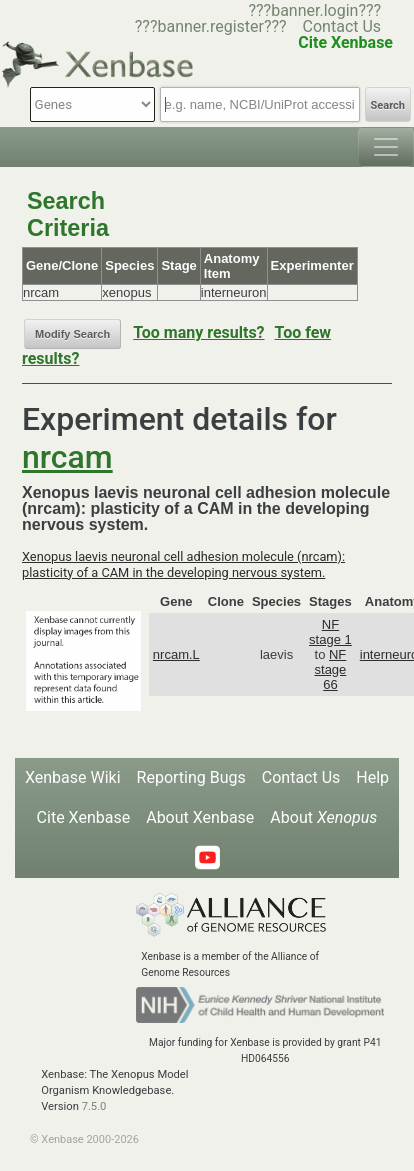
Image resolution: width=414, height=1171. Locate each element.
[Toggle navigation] (386, 147)
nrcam (67, 457)
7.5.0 (94, 1106)
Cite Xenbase (84, 817)
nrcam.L (176, 654)
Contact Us (342, 26)
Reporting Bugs (191, 777)
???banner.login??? (314, 10)
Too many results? (198, 332)
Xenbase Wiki (73, 777)
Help (372, 777)
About (323, 817)
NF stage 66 (331, 669)
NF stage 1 (330, 632)
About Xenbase (200, 817)
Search (388, 105)
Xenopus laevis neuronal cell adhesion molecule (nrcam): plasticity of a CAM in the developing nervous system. (183, 564)
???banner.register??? (211, 26)
